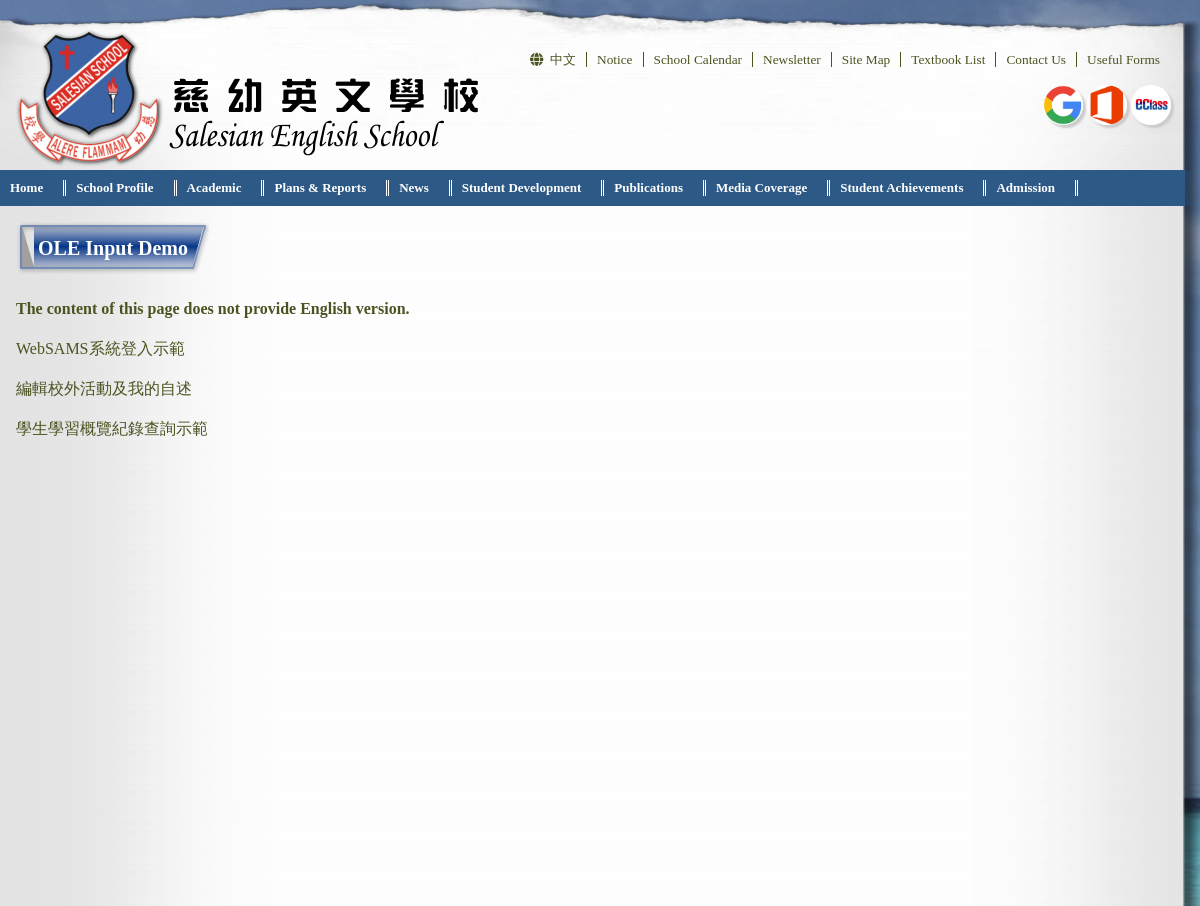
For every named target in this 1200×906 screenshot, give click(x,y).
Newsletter (792, 59)
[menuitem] (33, 188)
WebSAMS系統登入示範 (100, 348)
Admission (1025, 187)
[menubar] (539, 188)
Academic (214, 187)
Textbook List (948, 59)
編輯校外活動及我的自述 (104, 388)
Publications (648, 187)
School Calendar (698, 59)
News (414, 187)
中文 (553, 59)
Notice (615, 59)
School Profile (114, 187)
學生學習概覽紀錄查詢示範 (112, 428)
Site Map (866, 59)
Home (26, 187)
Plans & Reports (320, 187)
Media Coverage (761, 187)
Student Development (522, 187)
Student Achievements (901, 187)
